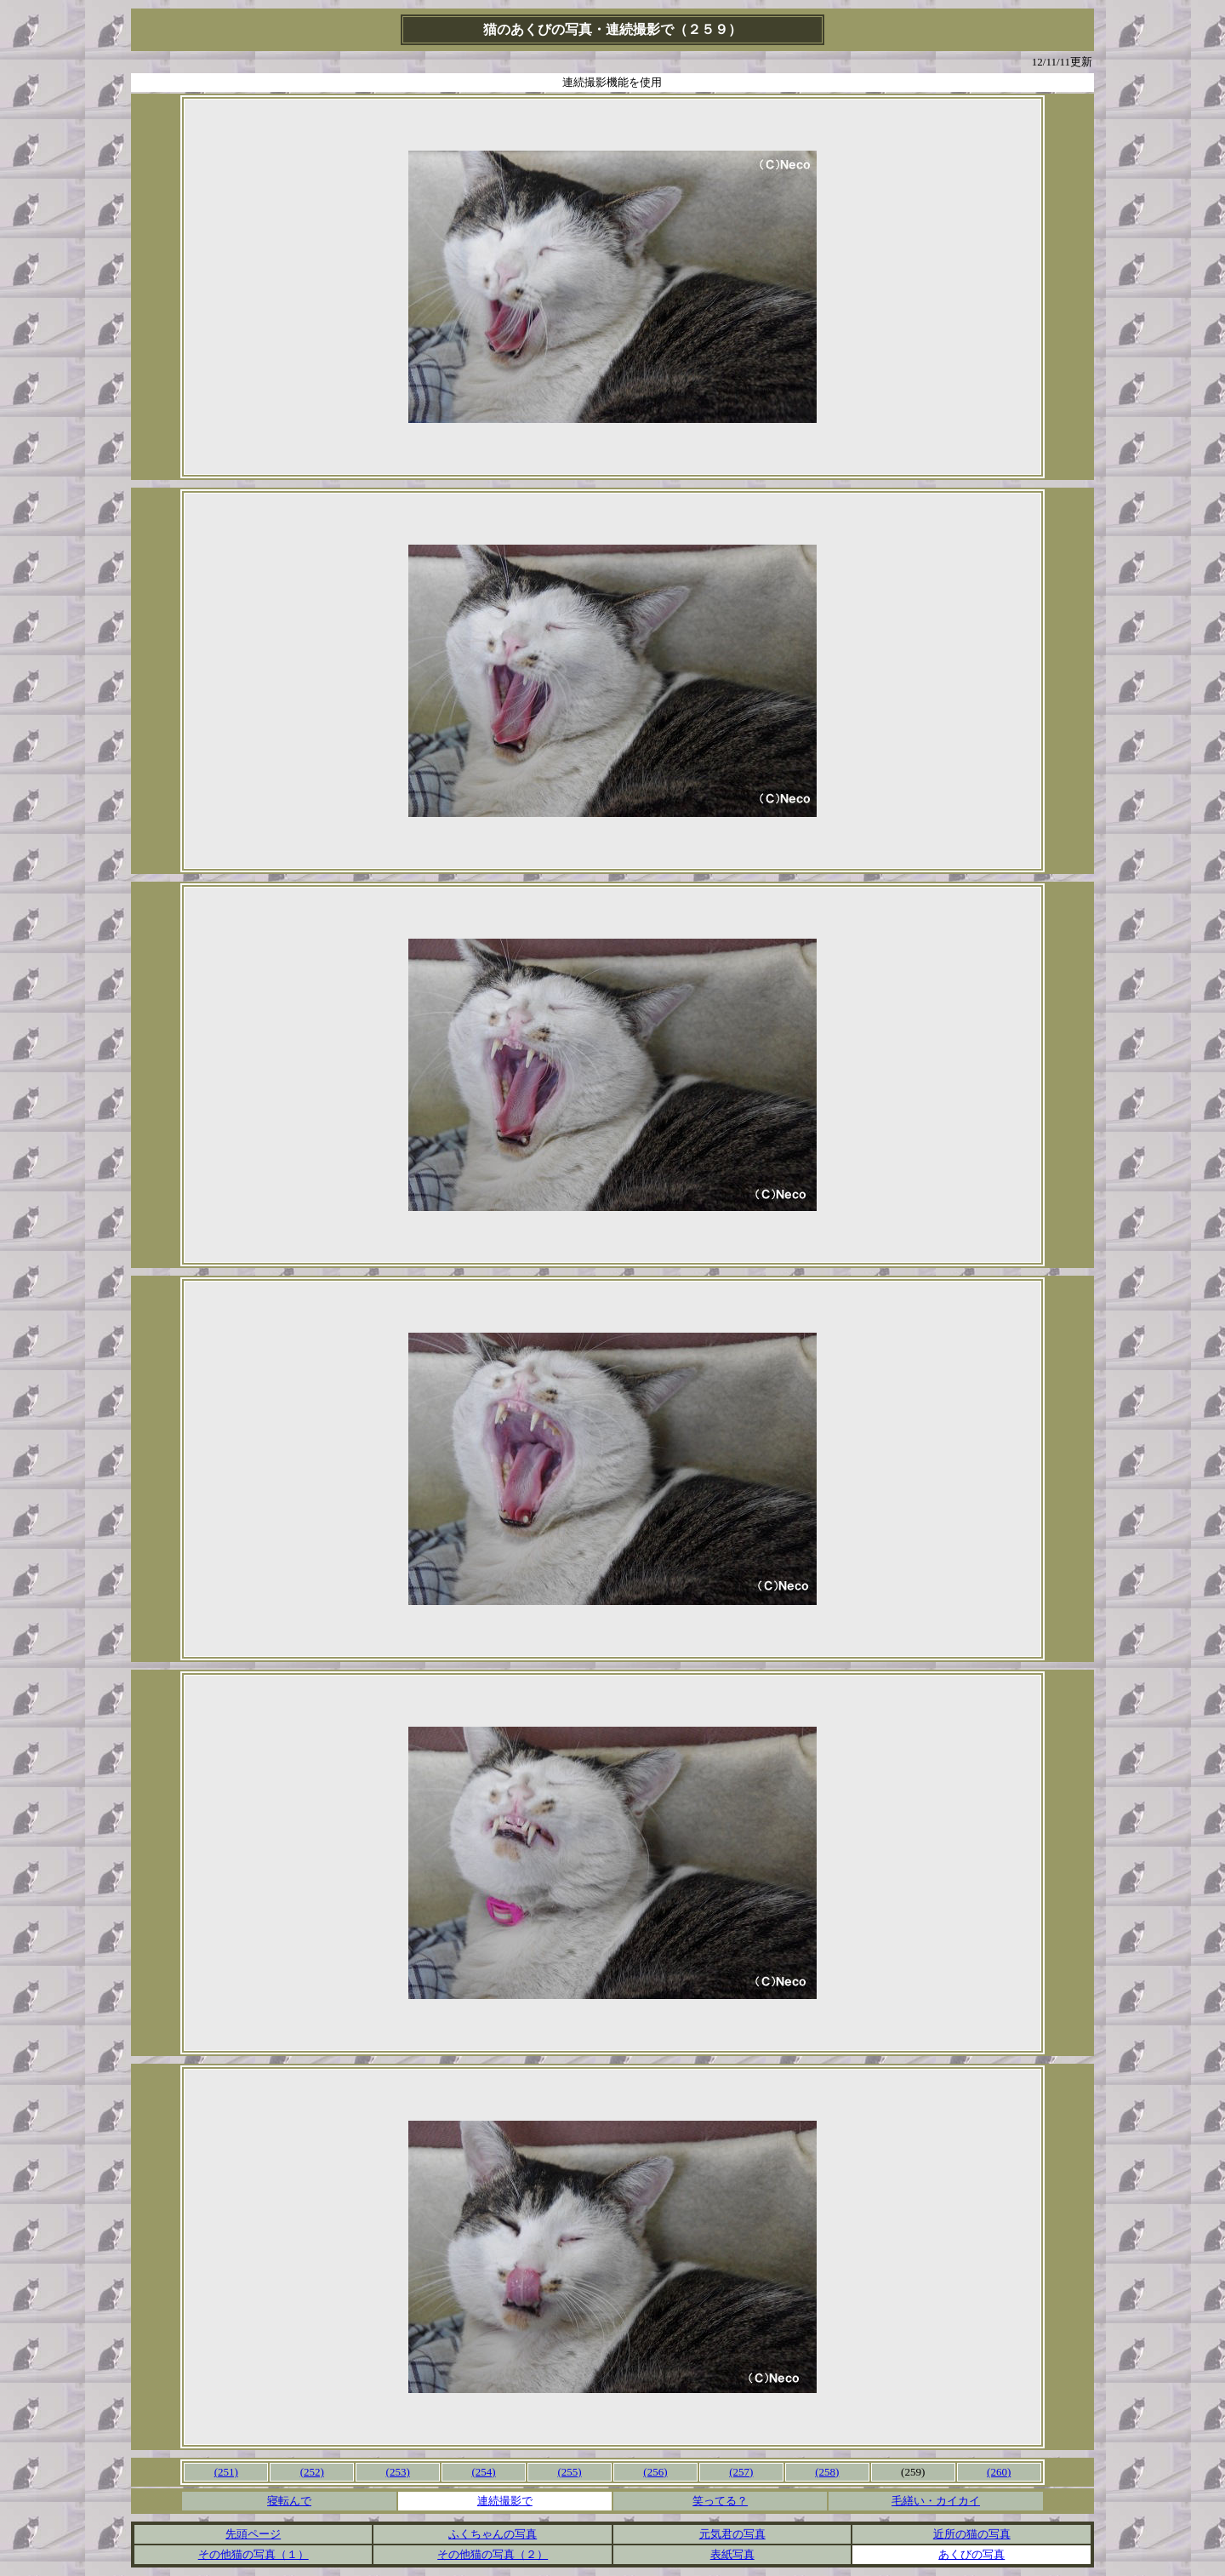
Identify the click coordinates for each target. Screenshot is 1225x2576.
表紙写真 (732, 2554)
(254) (483, 2471)
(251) (226, 2471)
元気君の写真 (732, 2533)
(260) (999, 2471)
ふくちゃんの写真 (492, 2533)
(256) (655, 2471)
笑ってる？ (720, 2500)
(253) (398, 2471)
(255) (569, 2471)
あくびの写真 (971, 2554)
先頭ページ (253, 2533)
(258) (827, 2471)
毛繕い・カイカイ (936, 2500)
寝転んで (289, 2500)
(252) (312, 2471)
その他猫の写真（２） (492, 2554)
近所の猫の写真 (972, 2533)
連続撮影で (505, 2500)
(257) (741, 2471)
